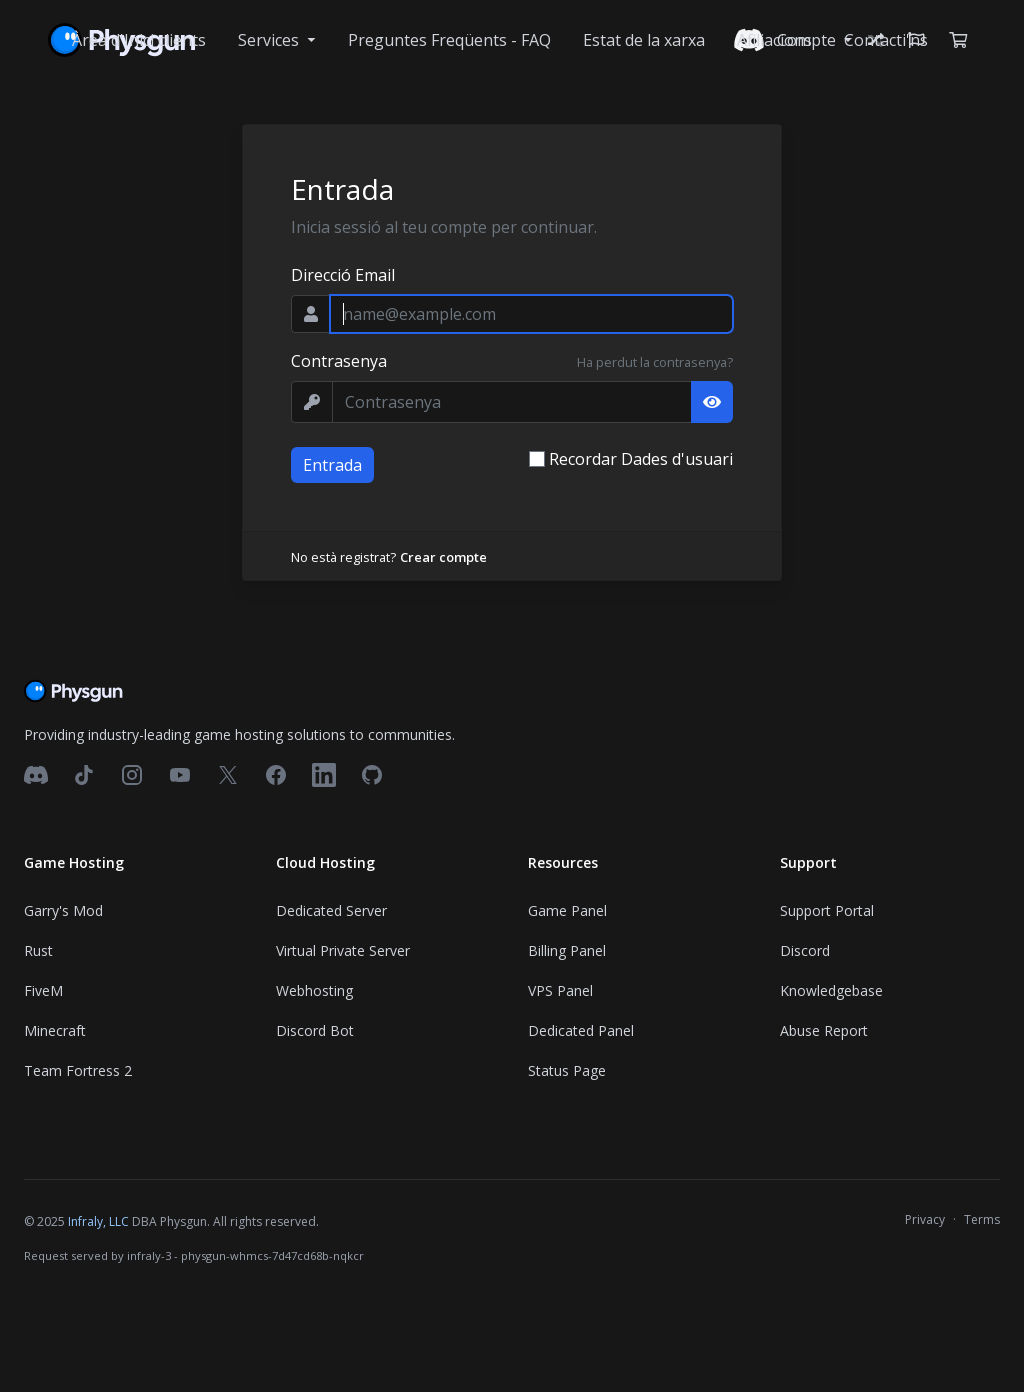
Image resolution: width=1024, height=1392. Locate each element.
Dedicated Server (331, 910)
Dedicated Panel (581, 1030)
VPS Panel (560, 990)
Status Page (567, 1070)
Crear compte (443, 557)
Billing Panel (567, 950)
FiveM (43, 990)
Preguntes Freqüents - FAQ (449, 40)
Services (270, 40)
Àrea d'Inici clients (139, 40)
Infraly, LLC (98, 1221)
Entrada (332, 465)
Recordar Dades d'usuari (641, 459)
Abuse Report (824, 1030)
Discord (805, 950)
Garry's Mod (63, 910)
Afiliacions (774, 40)
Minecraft (55, 1030)
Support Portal (827, 910)
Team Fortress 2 (78, 1070)
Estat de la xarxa (644, 40)
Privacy (925, 1219)
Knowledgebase (831, 990)
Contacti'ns (886, 40)
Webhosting (314, 990)
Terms (982, 1219)
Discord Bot (315, 1030)
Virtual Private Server (343, 950)
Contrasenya (339, 361)
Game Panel (567, 910)
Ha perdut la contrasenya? (655, 362)
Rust (38, 950)
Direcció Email (343, 275)
